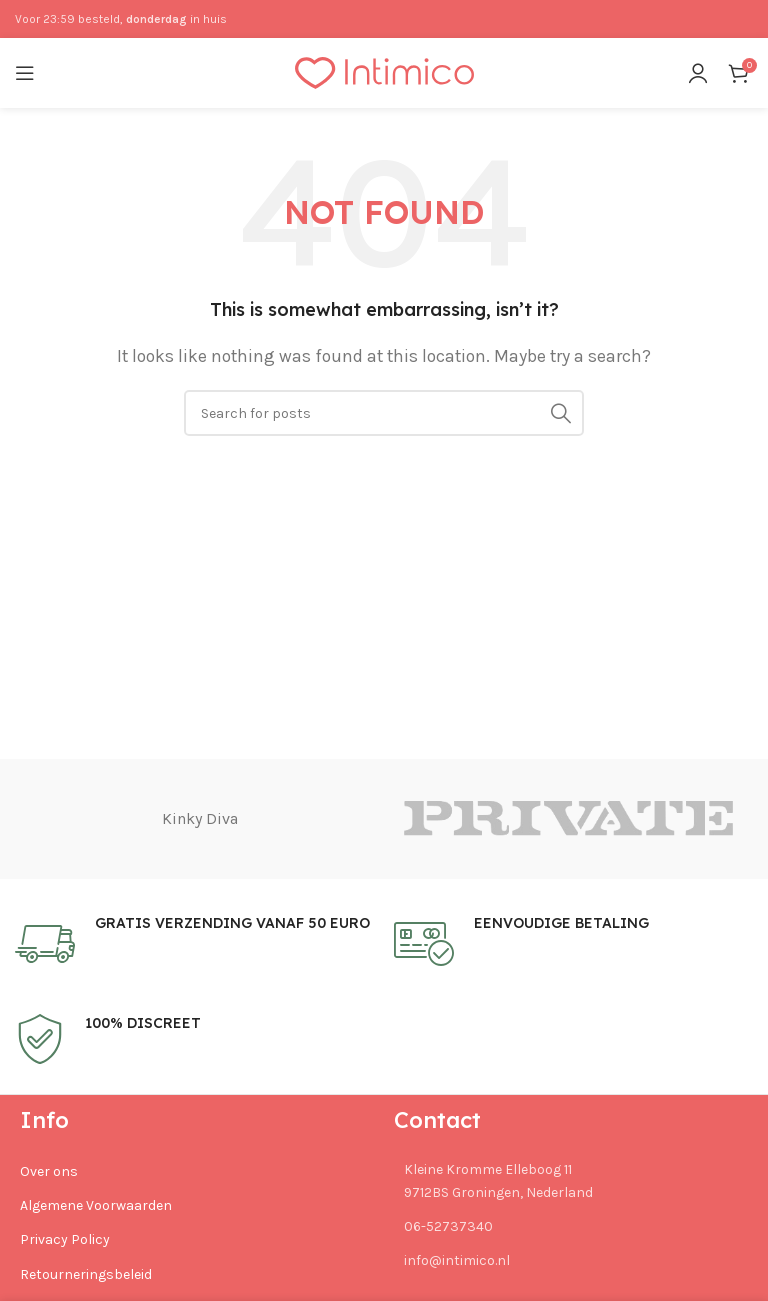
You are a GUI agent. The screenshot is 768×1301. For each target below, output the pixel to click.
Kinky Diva (200, 818)
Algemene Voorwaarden (96, 1205)
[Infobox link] (194, 944)
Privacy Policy (65, 1240)
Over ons (49, 1171)
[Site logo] (384, 71)
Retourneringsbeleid (86, 1274)
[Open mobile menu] (25, 73)
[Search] (384, 413)
